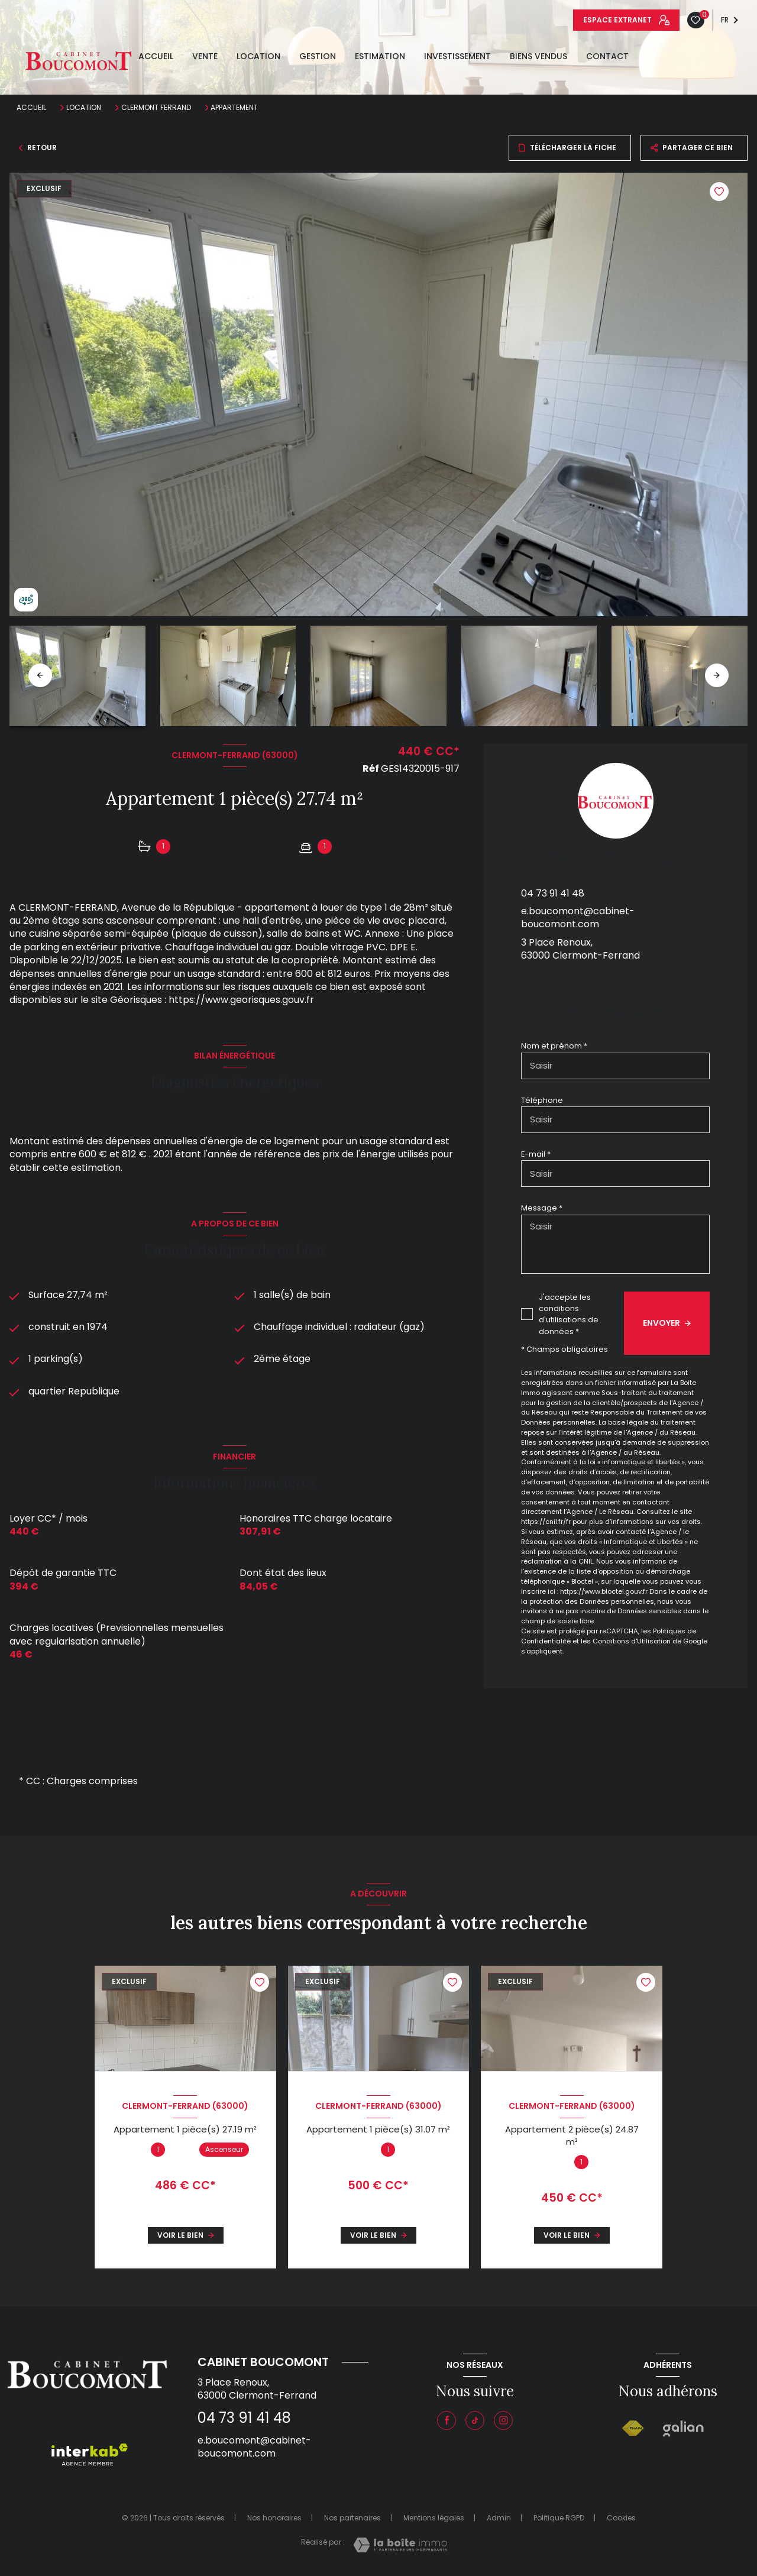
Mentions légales (433, 2518)
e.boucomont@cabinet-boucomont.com (578, 917)
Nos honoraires (274, 2518)
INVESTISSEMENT (457, 56)
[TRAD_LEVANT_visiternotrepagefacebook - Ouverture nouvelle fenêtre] (446, 2420)
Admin (499, 2518)
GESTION (317, 56)
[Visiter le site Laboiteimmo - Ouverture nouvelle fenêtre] (400, 2545)
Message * (541, 1208)
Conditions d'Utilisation (632, 1641)
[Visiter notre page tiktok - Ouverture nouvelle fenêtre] (474, 2420)
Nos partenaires (352, 2518)
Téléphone (542, 1100)
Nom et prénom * (554, 1046)
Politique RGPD (558, 2518)
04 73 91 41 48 (552, 893)
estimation (380, 56)
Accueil (155, 56)
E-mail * (536, 1154)
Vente (205, 56)
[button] (717, 675)
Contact (607, 56)
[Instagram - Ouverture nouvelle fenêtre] (503, 2420)
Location (258, 56)
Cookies (621, 2518)
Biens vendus (538, 56)
